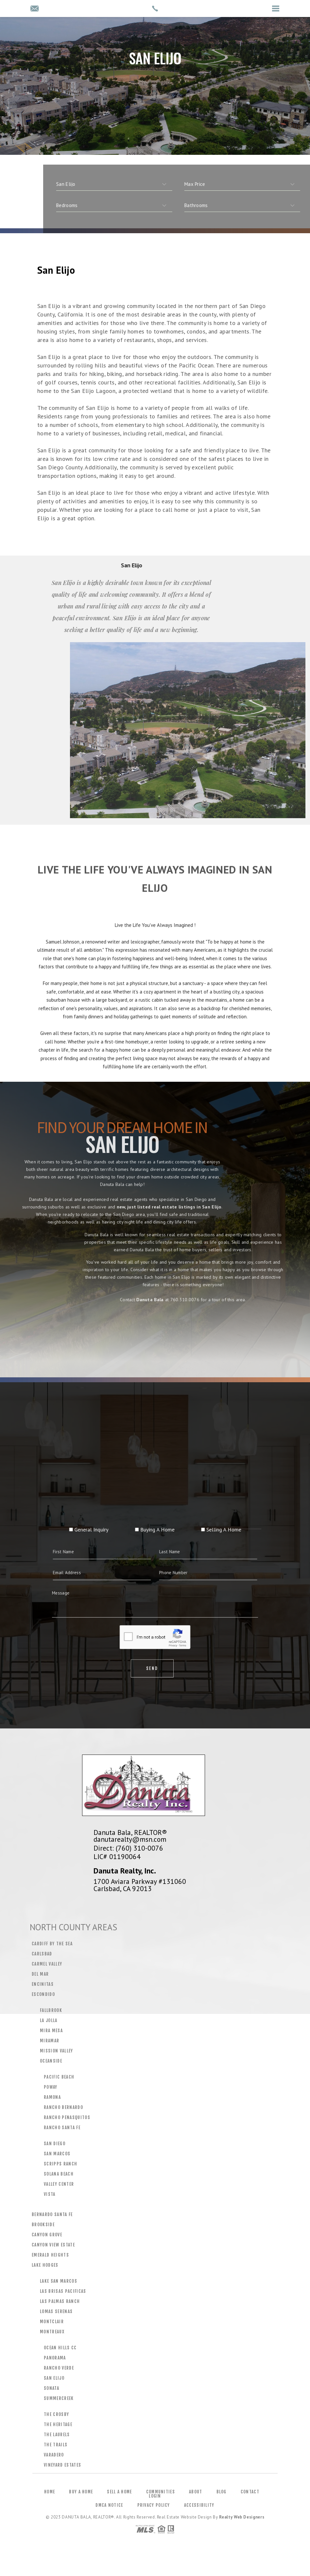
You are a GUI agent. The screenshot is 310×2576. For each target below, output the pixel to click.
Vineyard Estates (62, 2465)
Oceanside (51, 2061)
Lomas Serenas (56, 2311)
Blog (221, 2491)
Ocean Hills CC (60, 2347)
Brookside (43, 2224)
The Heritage (58, 2424)
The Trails (55, 2444)
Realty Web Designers (241, 2517)
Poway (51, 2087)
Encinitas (43, 1984)
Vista (50, 2194)
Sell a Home (119, 2491)
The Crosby (56, 2414)
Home (49, 2491)
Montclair (52, 2321)
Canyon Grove (47, 2234)
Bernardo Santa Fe (52, 2214)
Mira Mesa (51, 2030)
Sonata (51, 2388)
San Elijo (54, 2378)
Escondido (43, 1994)
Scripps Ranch (60, 2163)
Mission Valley (56, 2050)
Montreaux (52, 2331)
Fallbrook (51, 2010)
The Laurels (57, 2434)
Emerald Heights (50, 2255)
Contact (250, 2491)
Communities (160, 2491)
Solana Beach (59, 2174)
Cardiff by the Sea (52, 1943)
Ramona (52, 2097)
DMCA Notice (109, 2505)
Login (155, 2496)
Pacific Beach (59, 2077)
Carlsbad (42, 1953)
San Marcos (57, 2153)
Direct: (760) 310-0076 (128, 1848)
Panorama (55, 2357)
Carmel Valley (47, 1964)
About (195, 2491)
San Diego (54, 2143)
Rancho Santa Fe (62, 2127)
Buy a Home (81, 2491)
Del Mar (40, 1974)
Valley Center (59, 2184)
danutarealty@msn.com (130, 1839)
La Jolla (49, 2020)
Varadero (54, 2454)
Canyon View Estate (53, 2244)
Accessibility (199, 2505)
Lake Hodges (45, 2265)
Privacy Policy (153, 2505)
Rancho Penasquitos (67, 2117)
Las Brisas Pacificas (63, 2291)
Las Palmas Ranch (60, 2301)
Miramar (49, 2040)
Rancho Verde (59, 2368)
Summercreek (59, 2398)
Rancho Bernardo (63, 2107)
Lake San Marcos (58, 2281)
